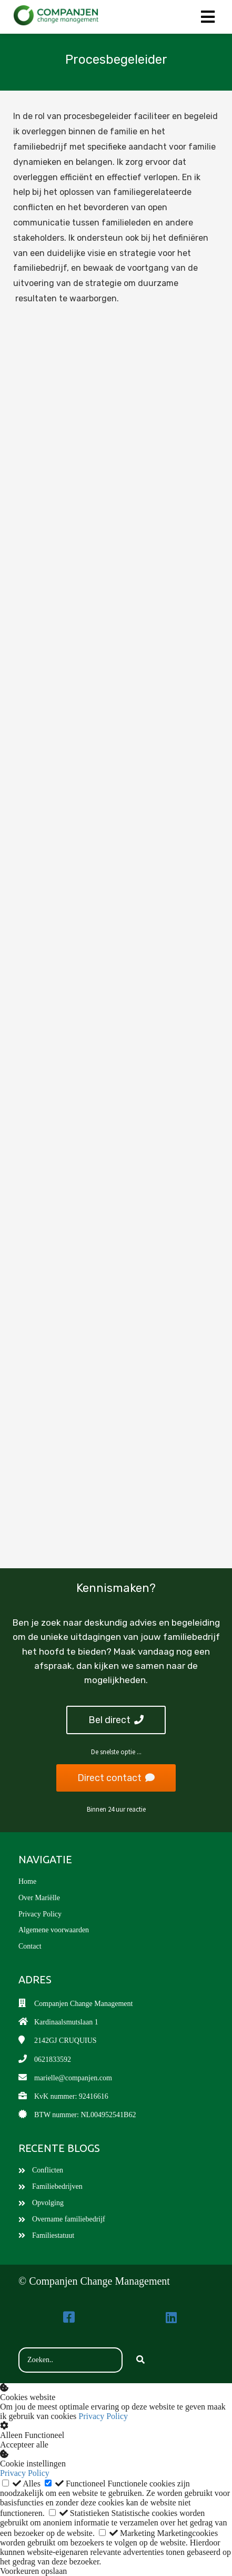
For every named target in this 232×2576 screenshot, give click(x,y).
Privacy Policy (103, 2416)
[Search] (140, 2360)
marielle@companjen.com (73, 2078)
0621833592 (52, 2059)
